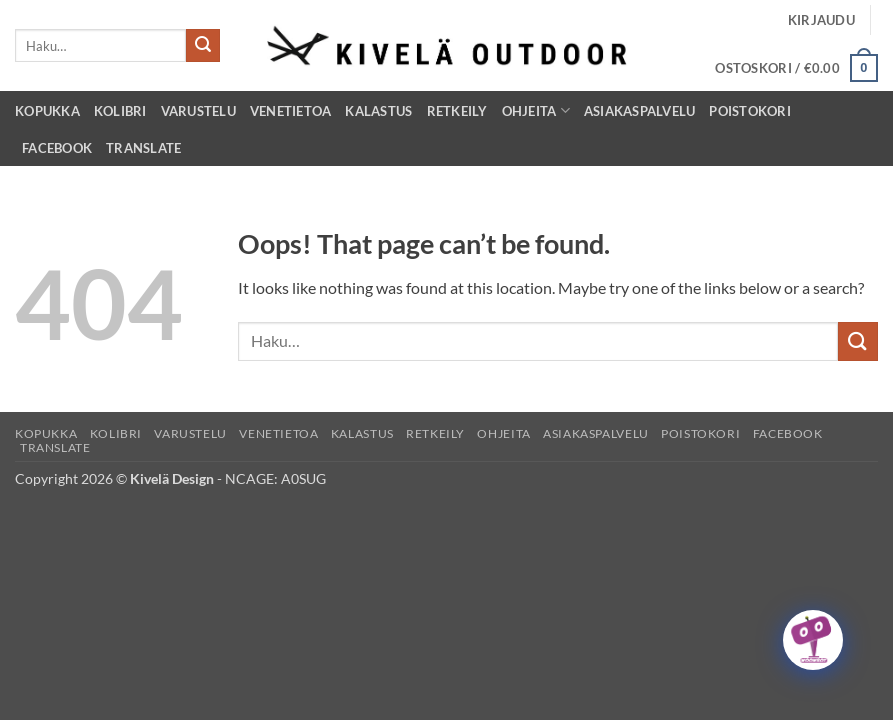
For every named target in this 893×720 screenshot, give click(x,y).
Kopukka (47, 111)
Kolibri (120, 111)
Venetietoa (291, 111)
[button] (821, 20)
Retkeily (457, 111)
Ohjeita (536, 110)
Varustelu (198, 111)
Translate (143, 148)
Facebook (57, 148)
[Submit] (203, 46)
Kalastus (378, 111)
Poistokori (750, 111)
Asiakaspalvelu (640, 111)
